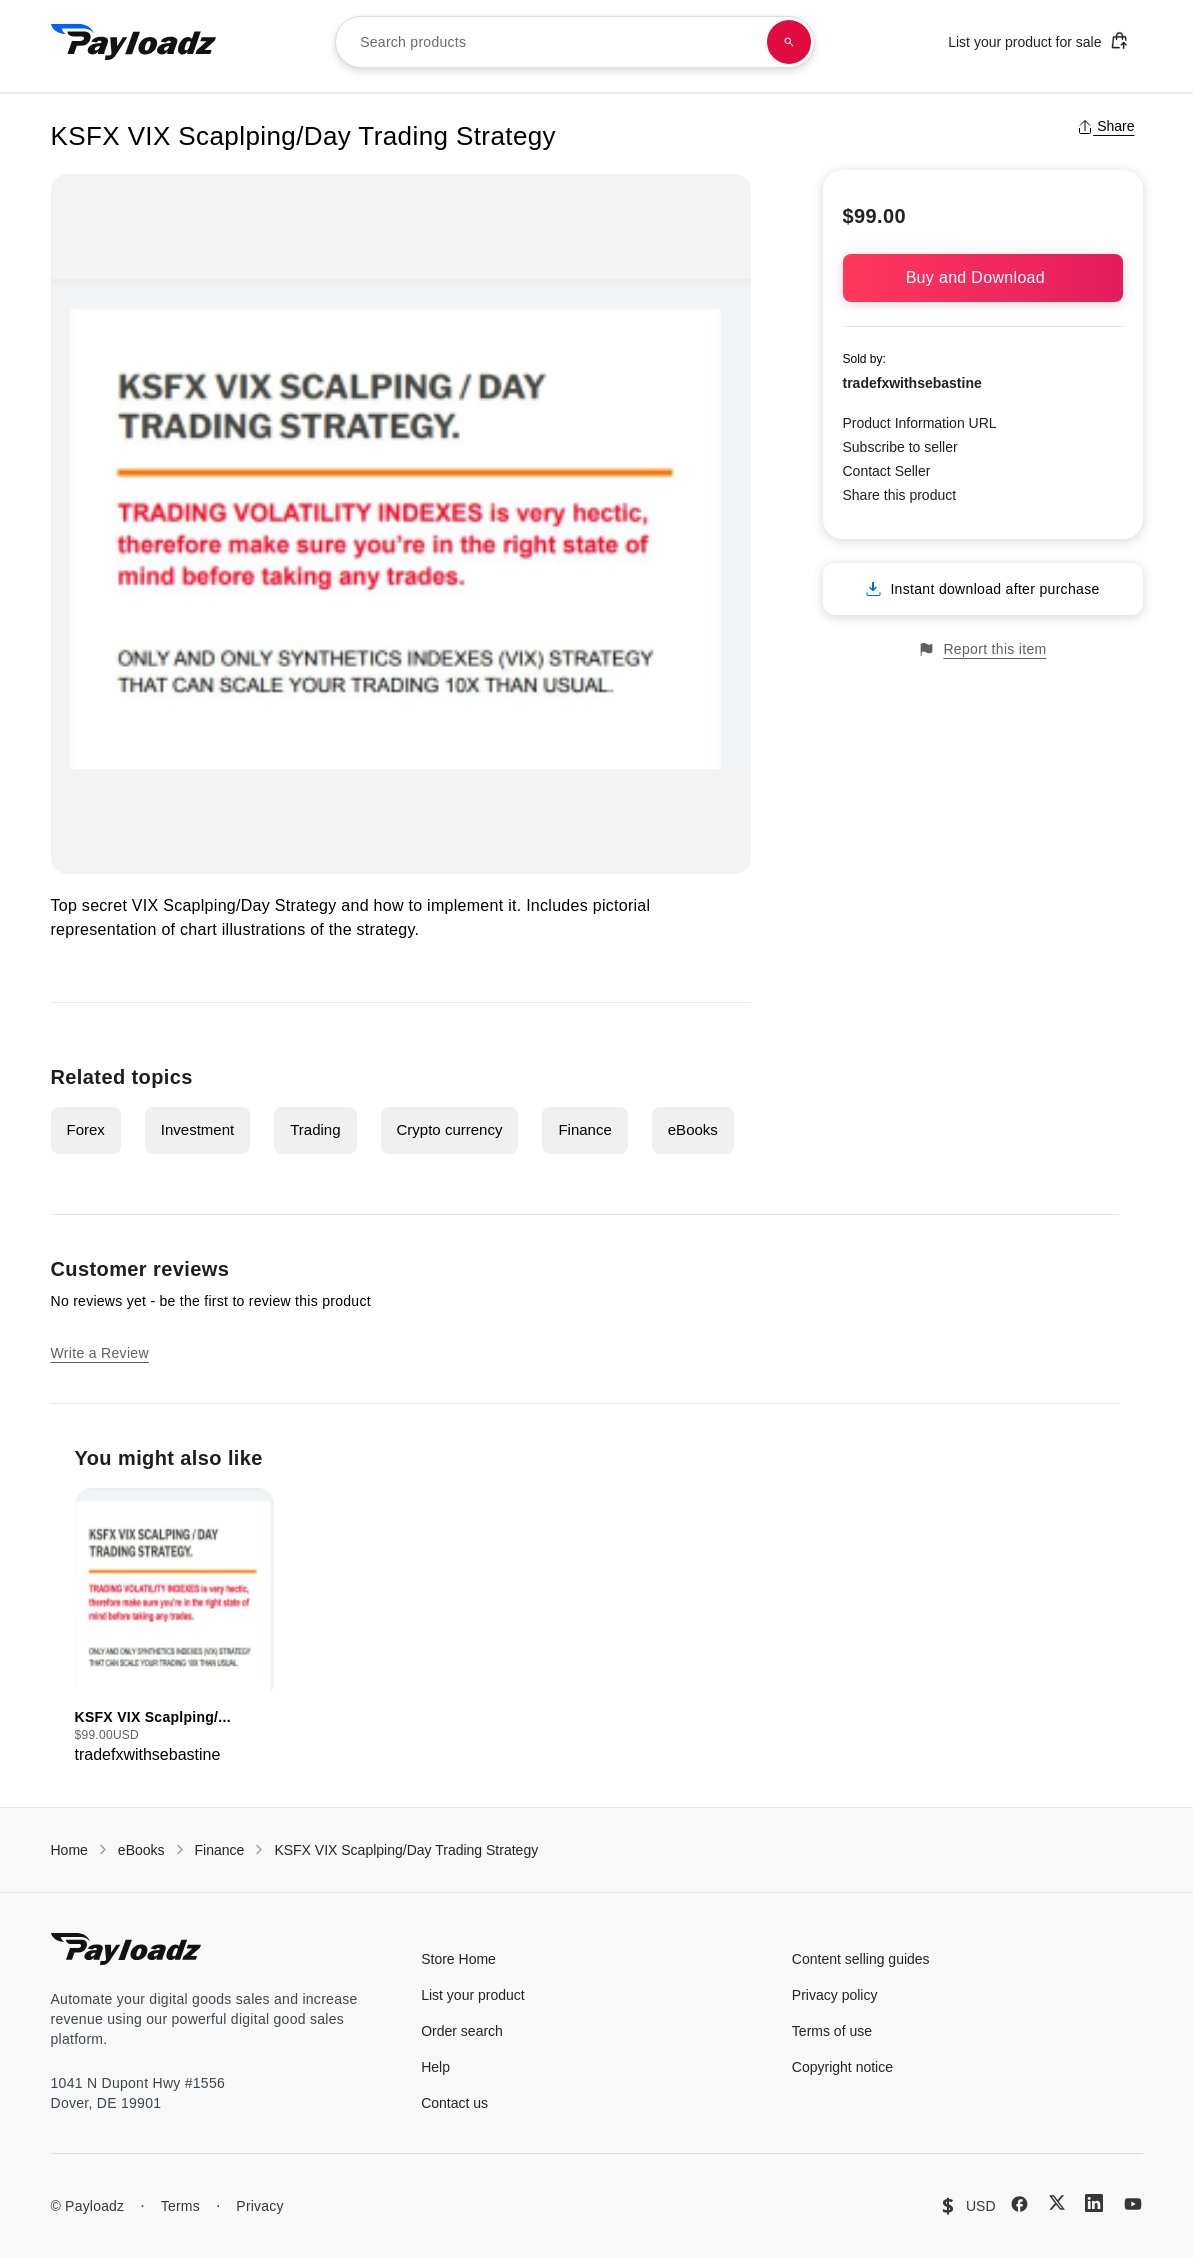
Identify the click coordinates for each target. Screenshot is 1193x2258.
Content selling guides (861, 1959)
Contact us (454, 2103)
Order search (462, 2031)
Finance (584, 1129)
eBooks (693, 1129)
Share (1105, 126)
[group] (174, 1627)
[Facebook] (1019, 2204)
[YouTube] (1133, 2204)
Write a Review (100, 1353)
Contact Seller (887, 471)
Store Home (458, 1959)
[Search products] (789, 42)
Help (435, 2067)
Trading (315, 1129)
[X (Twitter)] (1057, 2202)
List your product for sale (1038, 40)
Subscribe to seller (900, 447)
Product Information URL (920, 423)
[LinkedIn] (1094, 2203)
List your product (473, 1995)
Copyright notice (842, 2067)
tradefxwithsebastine (912, 383)
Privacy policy (835, 1995)
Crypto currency (450, 1129)
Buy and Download (983, 277)
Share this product (900, 495)
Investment (197, 1129)
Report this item (982, 649)
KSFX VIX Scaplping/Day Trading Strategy (406, 1850)
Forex (86, 1129)
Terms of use (832, 2031)
